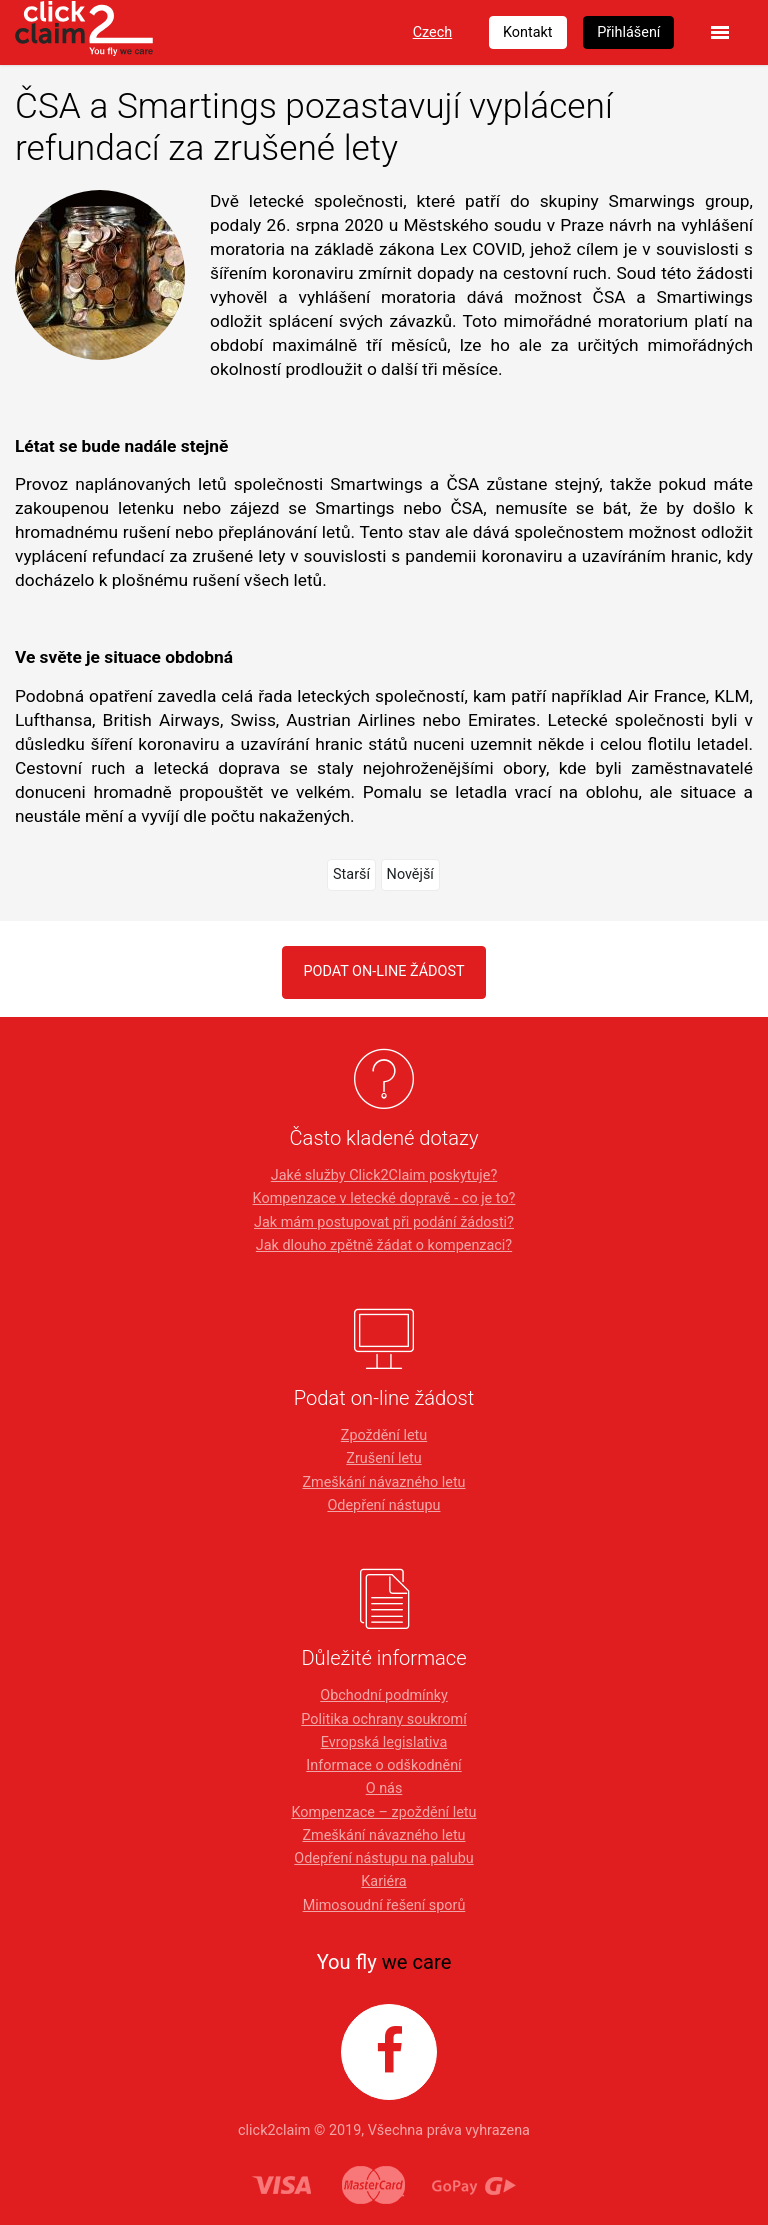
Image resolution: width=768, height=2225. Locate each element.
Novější (410, 874)
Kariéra (383, 1881)
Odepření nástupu (383, 1505)
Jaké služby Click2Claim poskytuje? (384, 1175)
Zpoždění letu (384, 1435)
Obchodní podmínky (383, 1695)
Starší (351, 874)
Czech (432, 32)
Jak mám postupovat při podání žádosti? (384, 1222)
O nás (384, 1788)
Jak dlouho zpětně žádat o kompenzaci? (384, 1245)
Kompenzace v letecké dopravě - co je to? (384, 1198)
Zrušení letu (383, 1458)
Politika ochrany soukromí (384, 1719)
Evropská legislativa (384, 1742)
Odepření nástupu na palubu (383, 1858)
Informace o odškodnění (383, 1765)
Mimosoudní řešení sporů (384, 1905)
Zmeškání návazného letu (383, 1482)
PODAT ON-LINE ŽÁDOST (383, 971)
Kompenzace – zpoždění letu (384, 1812)
